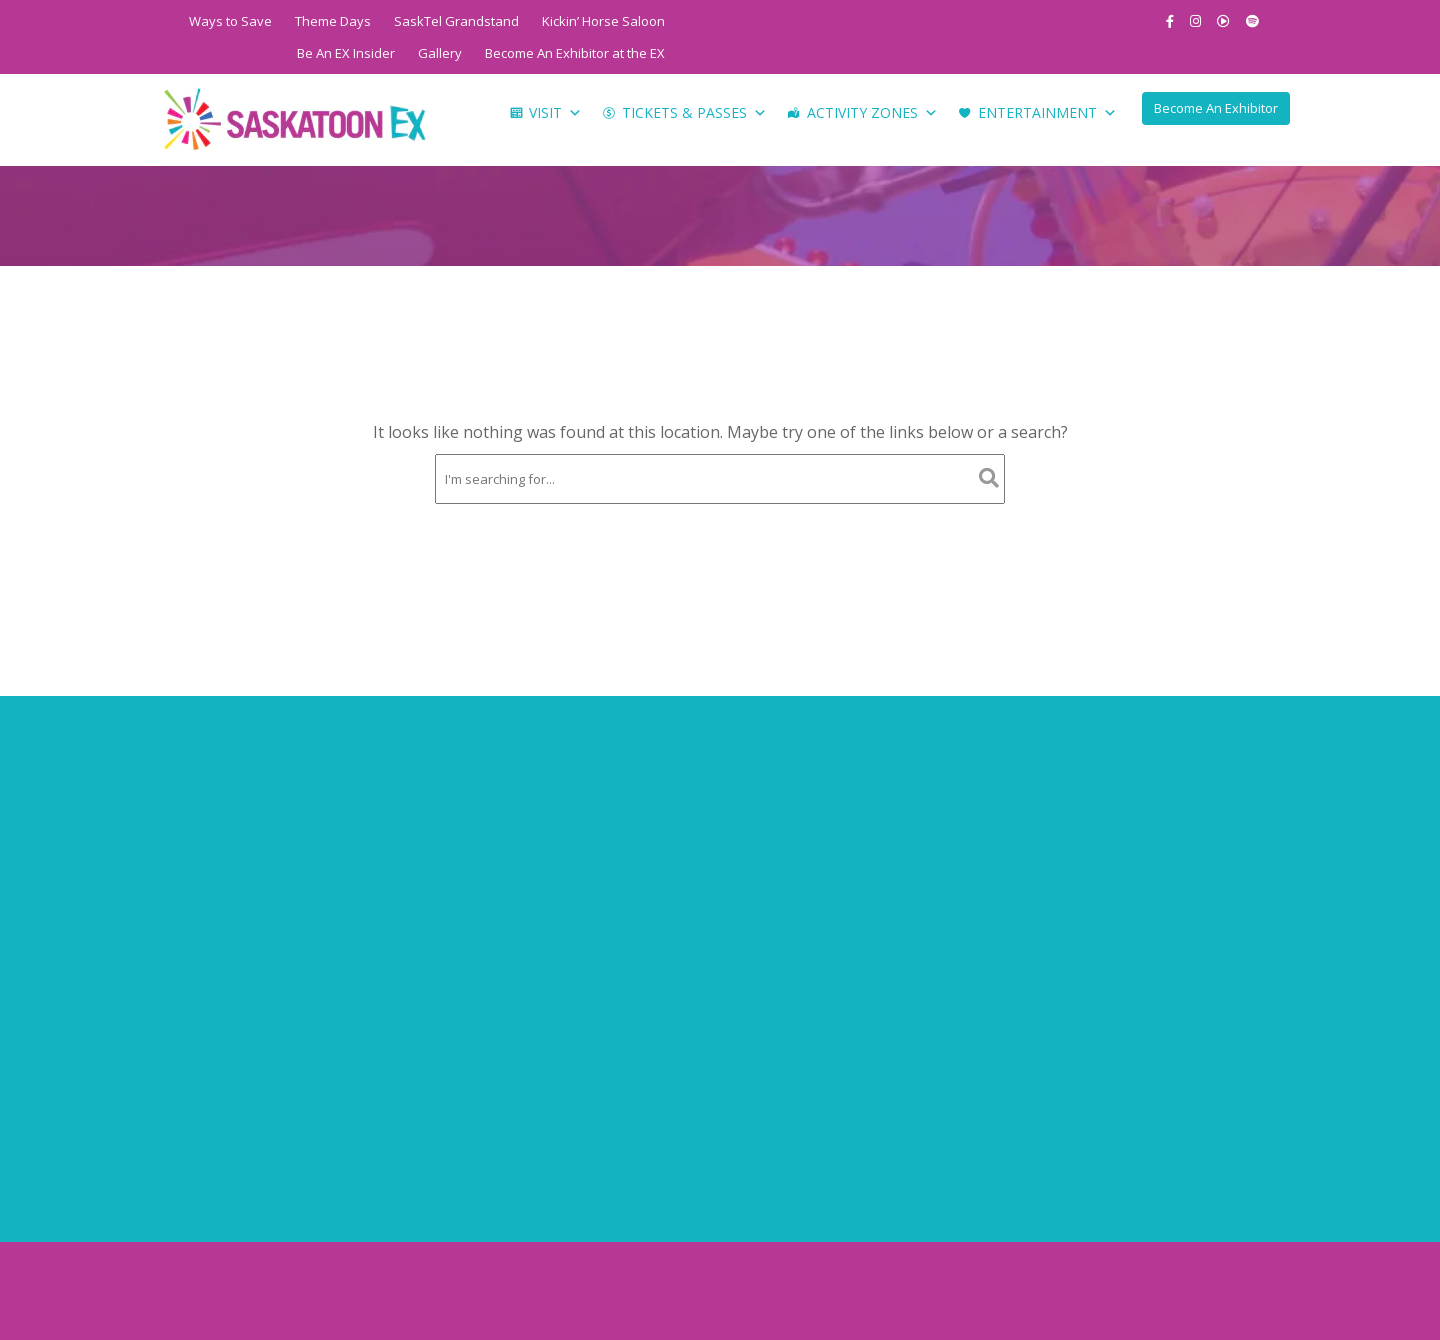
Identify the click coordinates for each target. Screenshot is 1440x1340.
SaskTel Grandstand (456, 21)
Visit (555, 113)
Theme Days (333, 21)
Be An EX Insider (346, 53)
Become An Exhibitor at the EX (575, 53)
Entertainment (1047, 113)
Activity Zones (872, 113)
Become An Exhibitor (1216, 108)
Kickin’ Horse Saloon (603, 21)
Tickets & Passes (694, 113)
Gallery (440, 53)
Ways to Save (230, 21)
